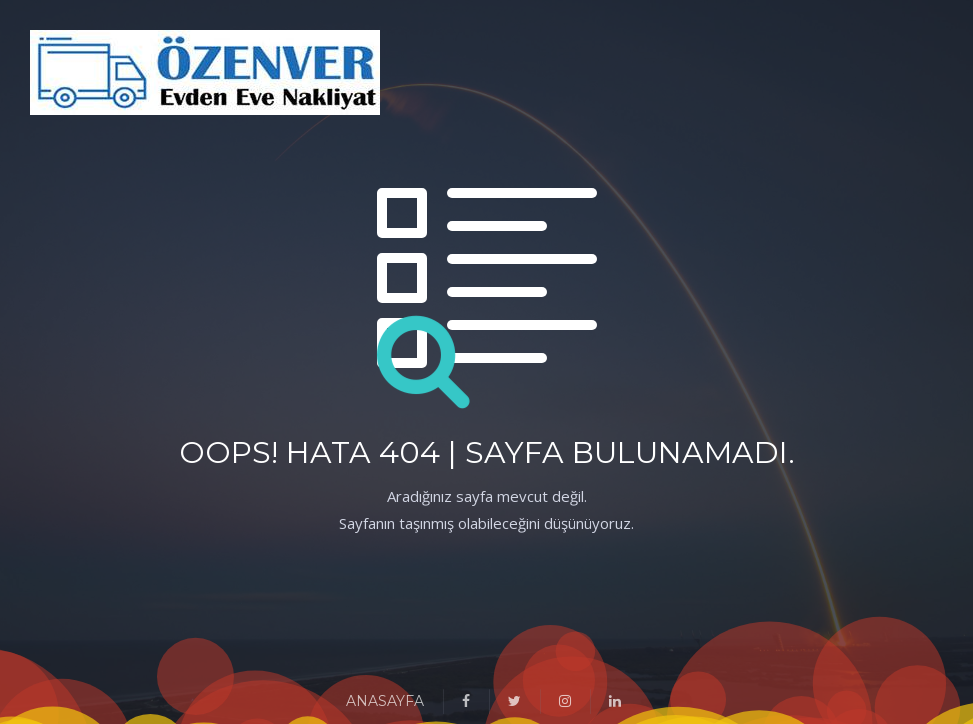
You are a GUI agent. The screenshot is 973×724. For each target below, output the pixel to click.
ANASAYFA (385, 701)
